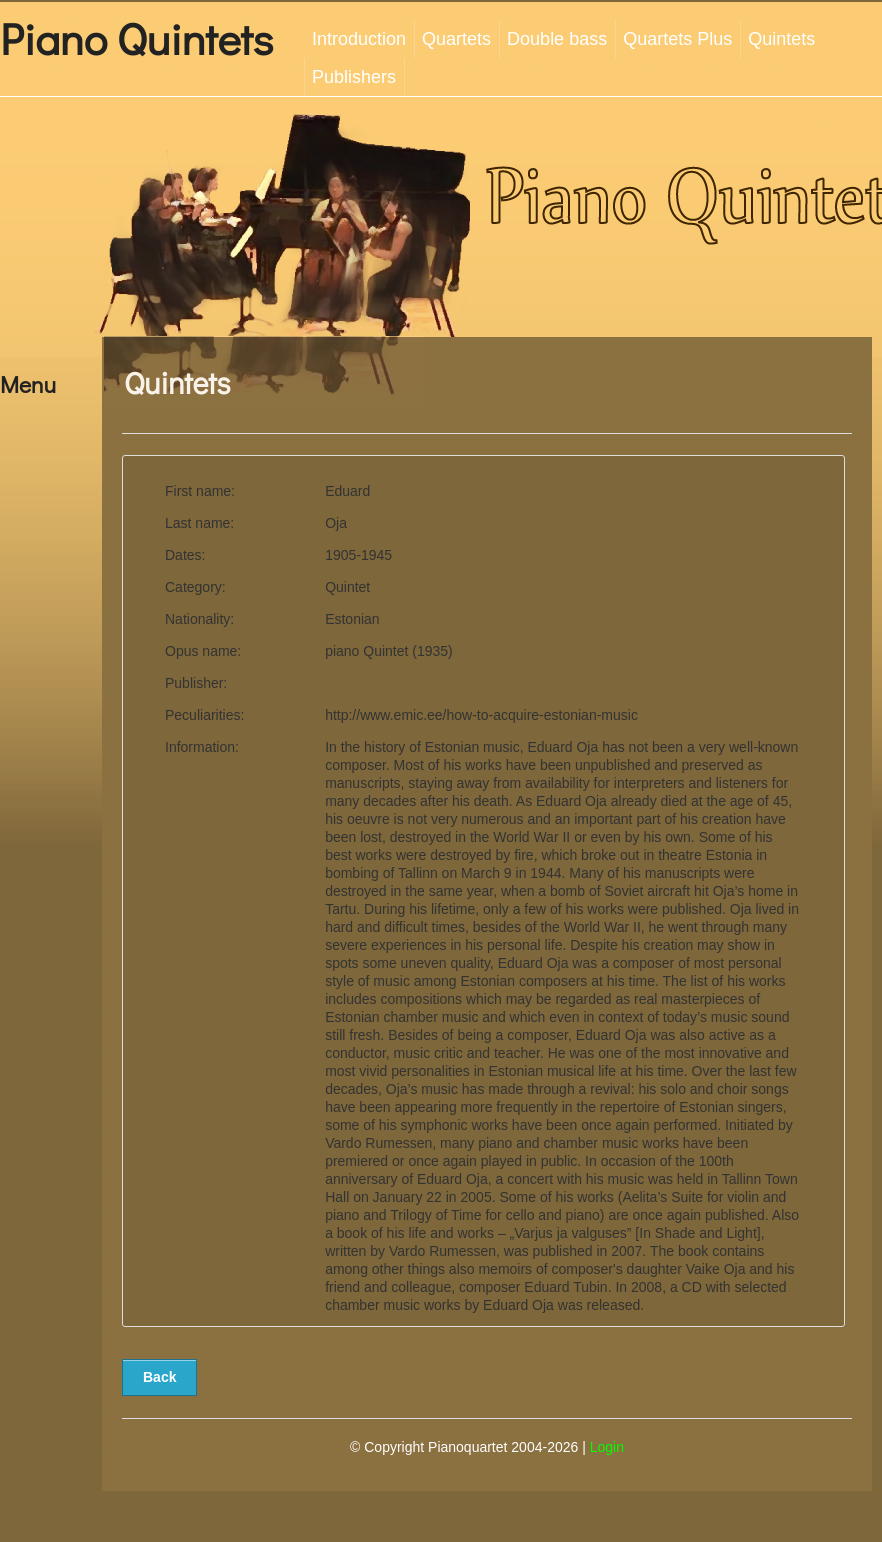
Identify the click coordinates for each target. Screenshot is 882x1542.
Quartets (456, 39)
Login (607, 1447)
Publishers (354, 77)
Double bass (557, 39)
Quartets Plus (677, 39)
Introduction (359, 39)
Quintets (781, 39)
